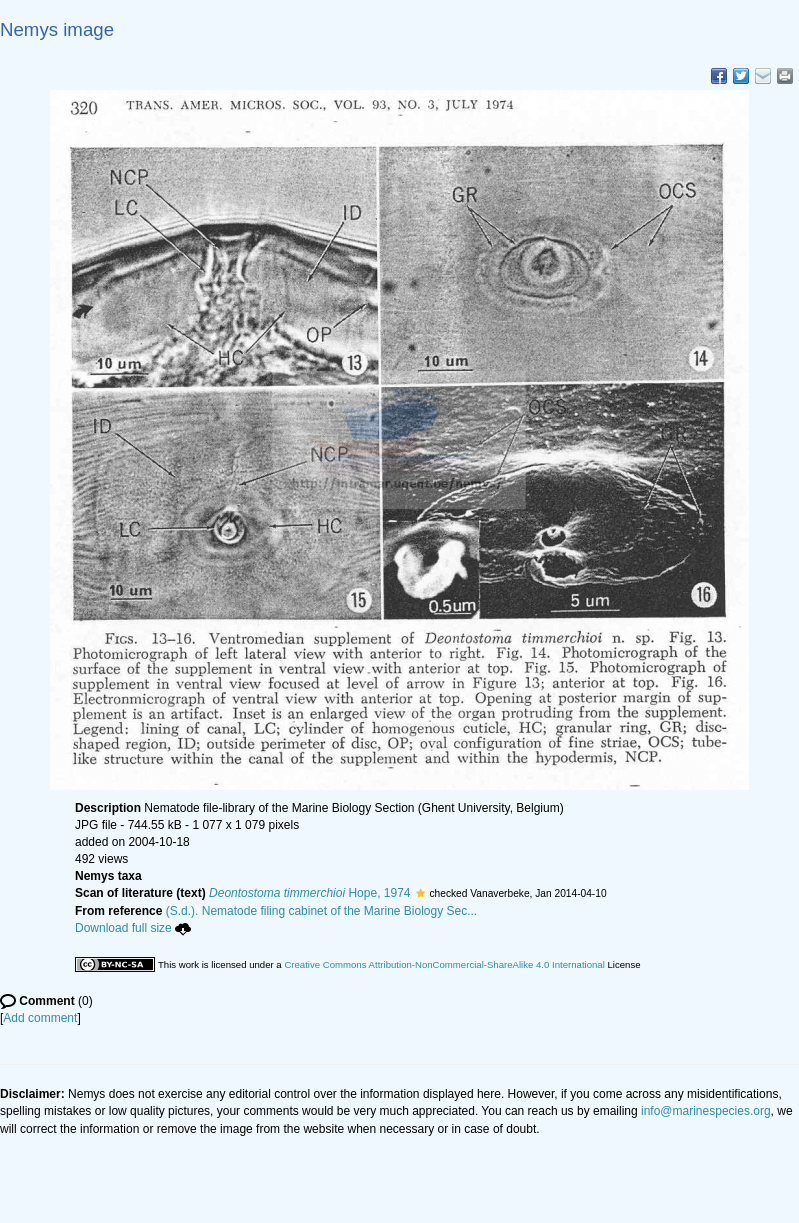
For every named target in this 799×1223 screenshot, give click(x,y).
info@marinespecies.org (706, 1111)
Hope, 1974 (309, 893)
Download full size (133, 928)
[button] (420, 893)
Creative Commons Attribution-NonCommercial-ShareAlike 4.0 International (444, 964)
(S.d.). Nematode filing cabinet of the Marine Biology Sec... (322, 911)
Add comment (40, 1018)
